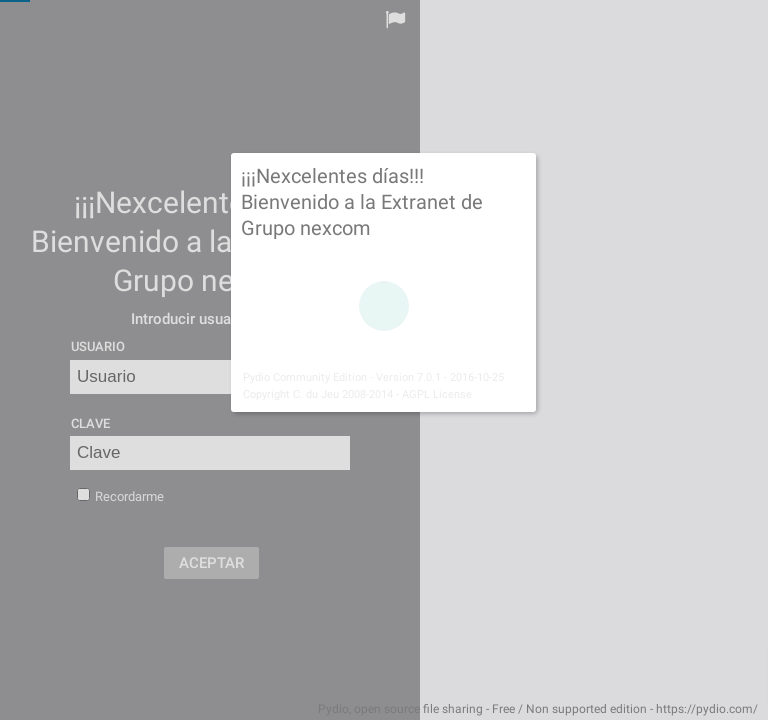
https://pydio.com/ (707, 709)
